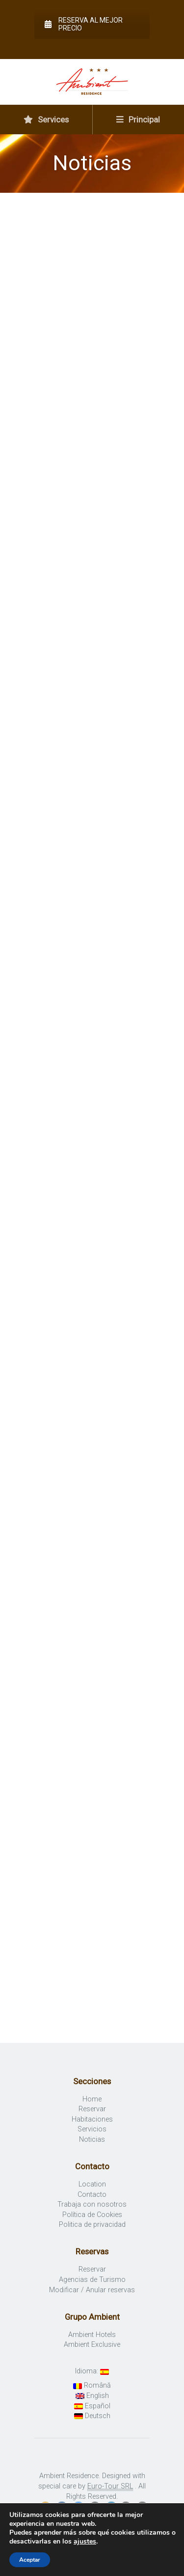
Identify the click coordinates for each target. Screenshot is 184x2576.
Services (46, 119)
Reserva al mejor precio (84, 24)
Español (92, 2406)
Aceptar (29, 2560)
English (92, 2396)
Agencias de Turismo (92, 2280)
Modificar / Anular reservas (92, 2290)
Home (92, 2099)
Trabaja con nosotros (92, 2204)
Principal (138, 119)
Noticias (92, 2139)
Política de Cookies (92, 2215)
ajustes (85, 2541)
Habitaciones (92, 2119)
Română (92, 2385)
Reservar (92, 2109)
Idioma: (92, 2371)
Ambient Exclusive (92, 2344)
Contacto (92, 2194)
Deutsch (92, 2416)
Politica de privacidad (92, 2224)
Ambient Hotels (92, 2335)
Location (92, 2184)
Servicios (92, 2129)
